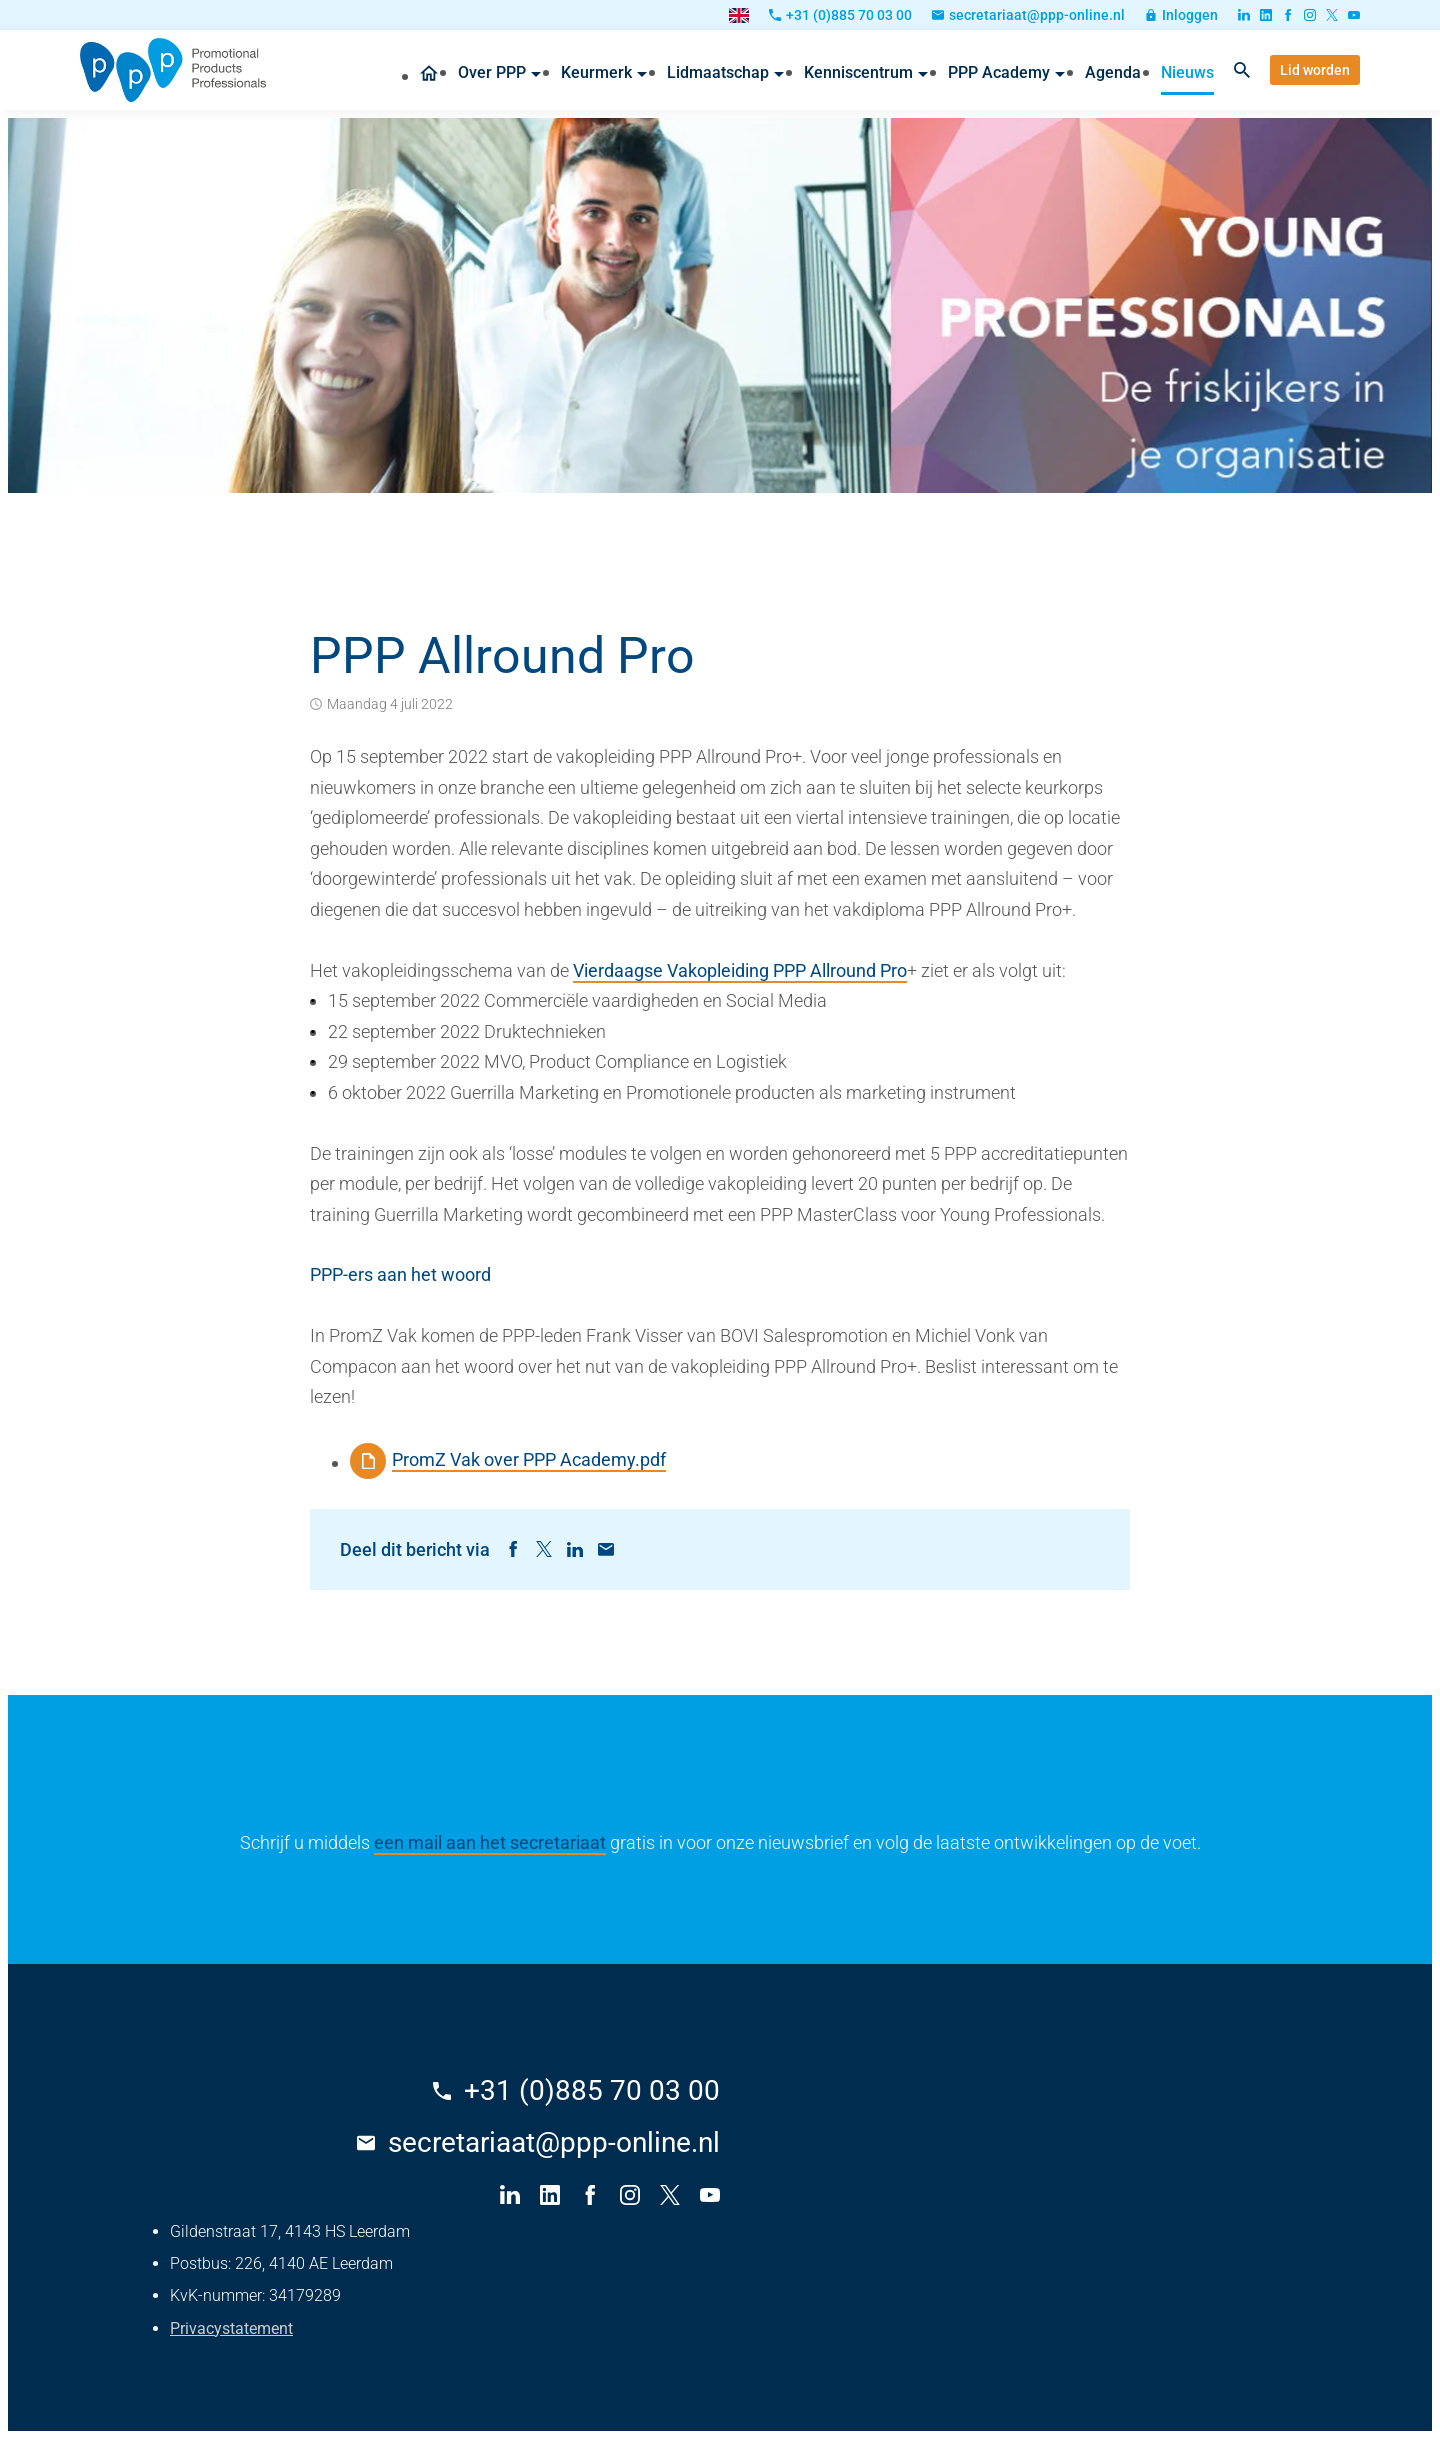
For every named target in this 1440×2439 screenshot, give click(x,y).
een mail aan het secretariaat (490, 1842)
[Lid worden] (1315, 70)
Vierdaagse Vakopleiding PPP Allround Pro (740, 970)
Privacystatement (231, 2328)
